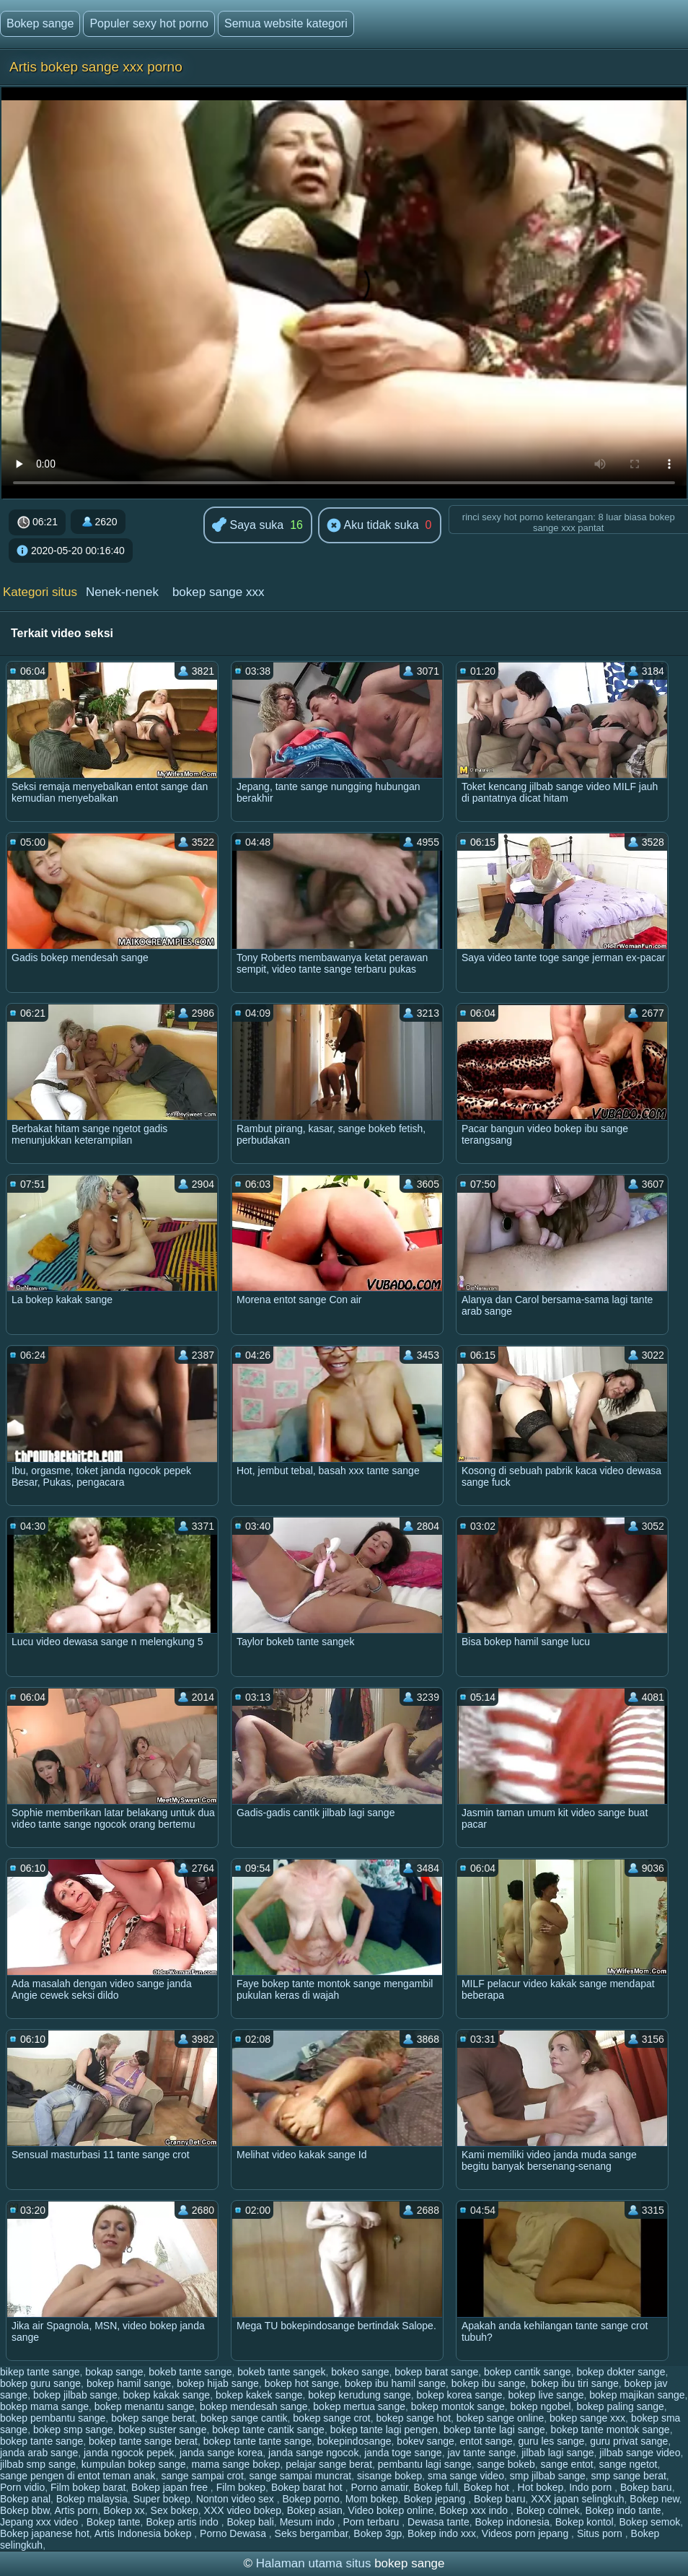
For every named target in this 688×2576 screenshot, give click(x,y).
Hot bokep (541, 2487)
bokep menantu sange (144, 2406)
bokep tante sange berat (143, 2441)
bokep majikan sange (636, 2395)
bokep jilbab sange (75, 2395)
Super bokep (161, 2499)
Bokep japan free (171, 2487)
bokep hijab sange (218, 2383)
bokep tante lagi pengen (384, 2429)
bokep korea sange (460, 2395)
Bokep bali (249, 2522)
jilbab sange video (639, 2452)
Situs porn (601, 2533)
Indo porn (591, 2487)
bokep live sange (545, 2395)
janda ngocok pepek (129, 2452)
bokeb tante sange (190, 2372)
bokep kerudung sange (359, 2395)
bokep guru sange (40, 2383)
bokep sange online (500, 2418)
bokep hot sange (302, 2383)
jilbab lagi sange (557, 2452)
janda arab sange (39, 2452)
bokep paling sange (619, 2406)
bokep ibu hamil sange (395, 2383)
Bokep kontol (584, 2522)
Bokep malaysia (92, 2499)
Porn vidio (22, 2487)
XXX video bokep (242, 2510)
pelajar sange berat (329, 2464)
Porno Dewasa (234, 2533)
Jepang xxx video (40, 2522)
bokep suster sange (162, 2429)
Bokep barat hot (308, 2487)
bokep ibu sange (488, 2383)
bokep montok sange (458, 2406)
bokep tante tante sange (257, 2441)
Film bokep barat (87, 2487)
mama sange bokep (235, 2464)
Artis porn (76, 2510)
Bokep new (654, 2499)
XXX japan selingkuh (577, 2499)
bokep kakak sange (166, 2395)
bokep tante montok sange (610, 2429)
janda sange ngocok (313, 2452)
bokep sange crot (331, 2418)
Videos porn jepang (526, 2533)
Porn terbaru (372, 2522)
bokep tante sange (41, 2441)
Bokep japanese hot (44, 2533)
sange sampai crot (202, 2475)
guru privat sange (629, 2441)
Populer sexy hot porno (148, 23)
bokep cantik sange (527, 2372)
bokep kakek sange (259, 2395)
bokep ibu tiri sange (574, 2383)
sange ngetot (628, 2464)
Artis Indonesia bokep (144, 2533)
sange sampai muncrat (301, 2475)
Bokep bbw (25, 2510)
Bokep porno (311, 2499)
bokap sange (114, 2372)
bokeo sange (360, 2372)
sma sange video (466, 2475)
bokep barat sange (436, 2372)
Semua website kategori (286, 23)
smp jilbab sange (548, 2475)
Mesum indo (309, 2522)
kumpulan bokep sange (133, 2464)
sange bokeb (506, 2464)
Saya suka (247, 525)
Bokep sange (40, 23)
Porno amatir (378, 2487)
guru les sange (552, 2441)
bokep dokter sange (620, 2372)
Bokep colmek (548, 2510)
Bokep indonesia (512, 2522)
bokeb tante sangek (281, 2372)
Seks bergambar (311, 2533)
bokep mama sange (44, 2406)
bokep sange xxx (218, 592)
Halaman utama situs (313, 2563)
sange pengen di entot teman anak (78, 2475)
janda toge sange (402, 2452)
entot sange (486, 2441)
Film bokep (240, 2487)
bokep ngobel (541, 2406)
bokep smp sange (73, 2429)
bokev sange (425, 2441)
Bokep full (436, 2487)
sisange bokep (389, 2475)
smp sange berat (628, 2475)
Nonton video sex (236, 2499)
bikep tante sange (40, 2372)
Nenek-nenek (122, 592)
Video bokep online (391, 2510)
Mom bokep (371, 2499)
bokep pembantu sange (52, 2418)
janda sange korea (221, 2452)
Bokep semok (650, 2522)
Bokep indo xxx (441, 2533)
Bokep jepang (436, 2499)
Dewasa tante (438, 2522)
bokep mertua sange (359, 2406)
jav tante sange (481, 2452)
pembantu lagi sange (425, 2464)
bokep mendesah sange (253, 2406)
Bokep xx (124, 2510)
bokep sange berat (153, 2418)
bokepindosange (354, 2441)
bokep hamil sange (129, 2383)
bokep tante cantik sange (268, 2429)
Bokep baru (646, 2487)
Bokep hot (488, 2487)
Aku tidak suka (373, 526)
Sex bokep (174, 2510)
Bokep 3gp (377, 2533)
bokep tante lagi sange (494, 2429)
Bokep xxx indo (475, 2510)
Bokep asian (315, 2510)
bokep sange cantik (244, 2418)
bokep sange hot (413, 2418)
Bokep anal (25, 2499)
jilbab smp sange (38, 2464)
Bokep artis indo (183, 2522)
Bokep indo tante (623, 2510)
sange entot (567, 2464)
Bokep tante (114, 2522)
